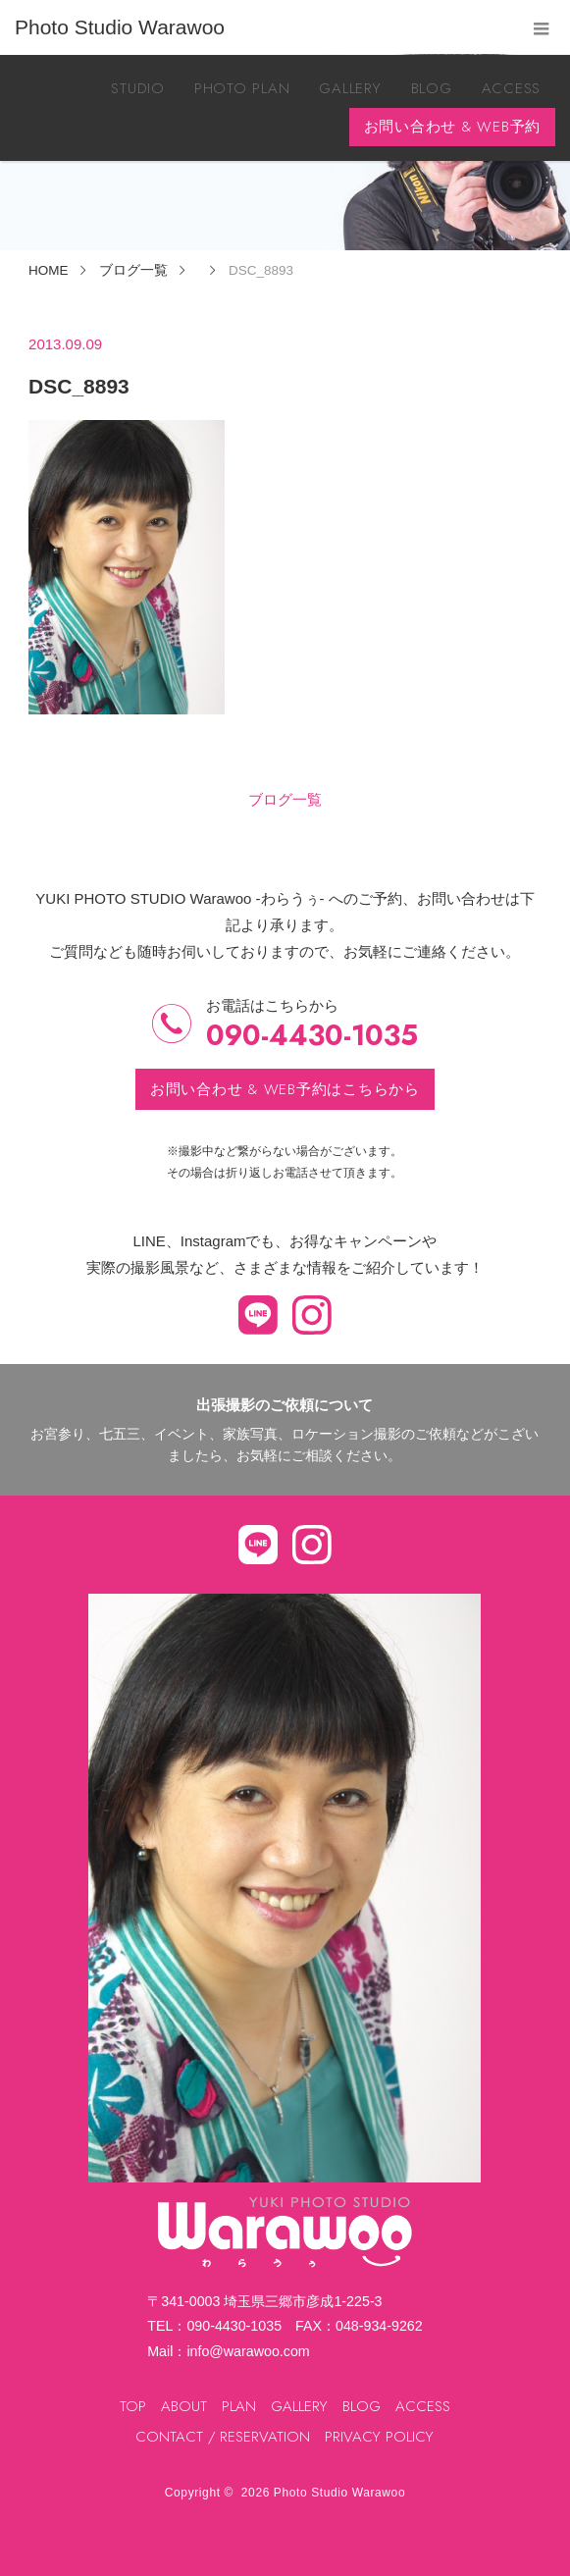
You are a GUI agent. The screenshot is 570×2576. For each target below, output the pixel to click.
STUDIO (138, 88)
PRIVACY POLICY (379, 2436)
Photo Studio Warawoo (339, 2492)
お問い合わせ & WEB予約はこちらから (285, 1089)
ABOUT (184, 2406)
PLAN (239, 2406)
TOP (133, 2406)
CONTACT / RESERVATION (222, 2436)
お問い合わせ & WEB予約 (453, 126)
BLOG (431, 88)
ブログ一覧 (285, 799)
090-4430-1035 (312, 1036)
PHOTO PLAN (242, 88)
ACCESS (512, 88)
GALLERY (350, 88)
